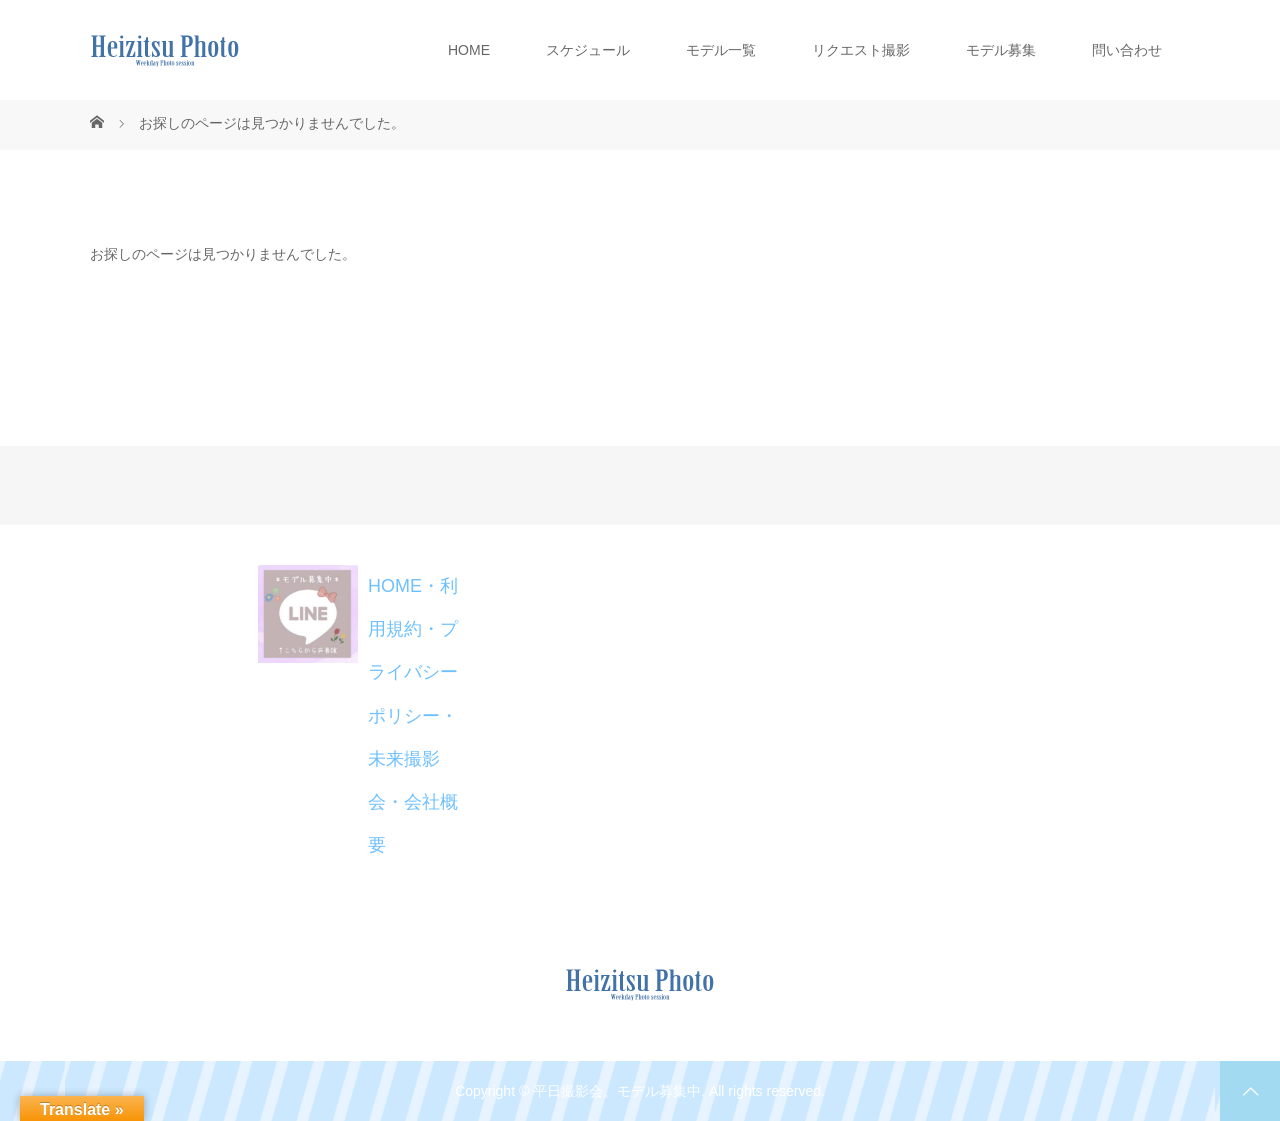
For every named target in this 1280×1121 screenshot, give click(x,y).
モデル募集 (1001, 50)
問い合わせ (1127, 50)
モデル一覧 (721, 50)
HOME (469, 50)
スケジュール (588, 50)
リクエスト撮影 (861, 50)
